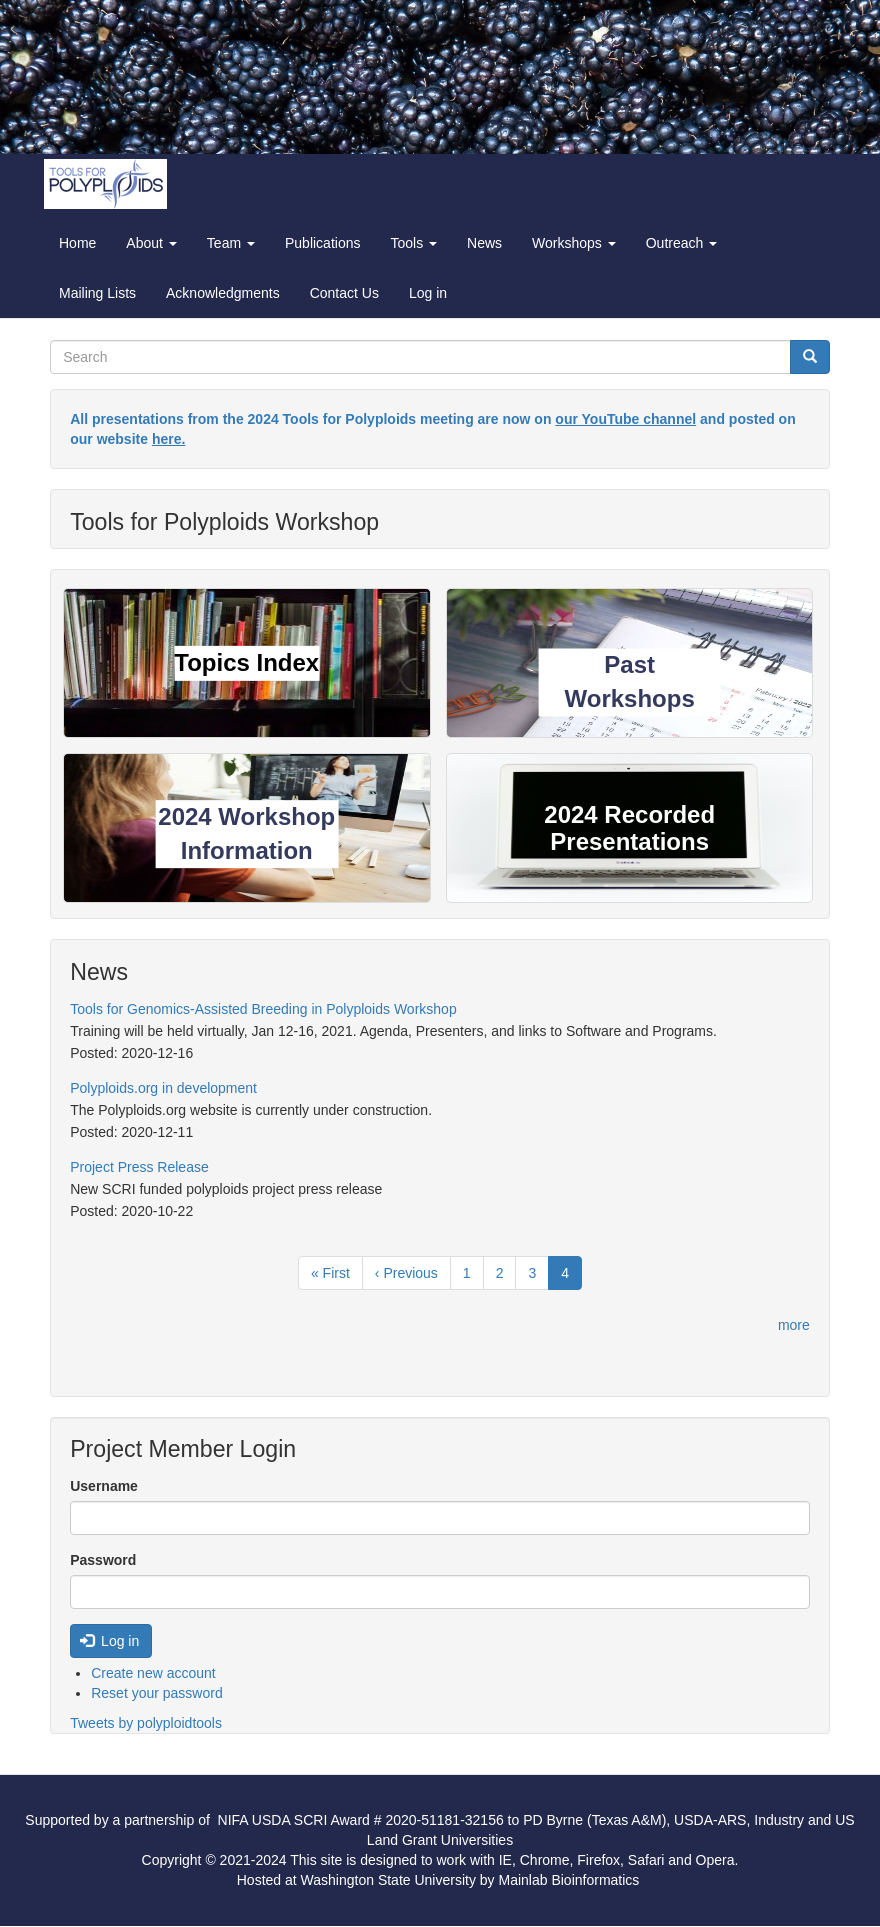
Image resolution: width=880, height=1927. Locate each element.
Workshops (574, 243)
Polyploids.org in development (163, 1088)
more (794, 1325)
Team (231, 243)
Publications (323, 243)
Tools (413, 243)
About (151, 243)
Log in (428, 293)
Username (104, 1486)
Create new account (153, 1673)
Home (77, 243)
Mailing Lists (97, 293)
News (484, 243)
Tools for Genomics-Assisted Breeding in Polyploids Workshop (263, 1009)
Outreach (681, 243)
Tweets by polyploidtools (146, 1723)
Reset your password (157, 1693)
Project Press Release (139, 1167)
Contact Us (344, 293)
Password (103, 1560)
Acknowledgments (223, 293)
